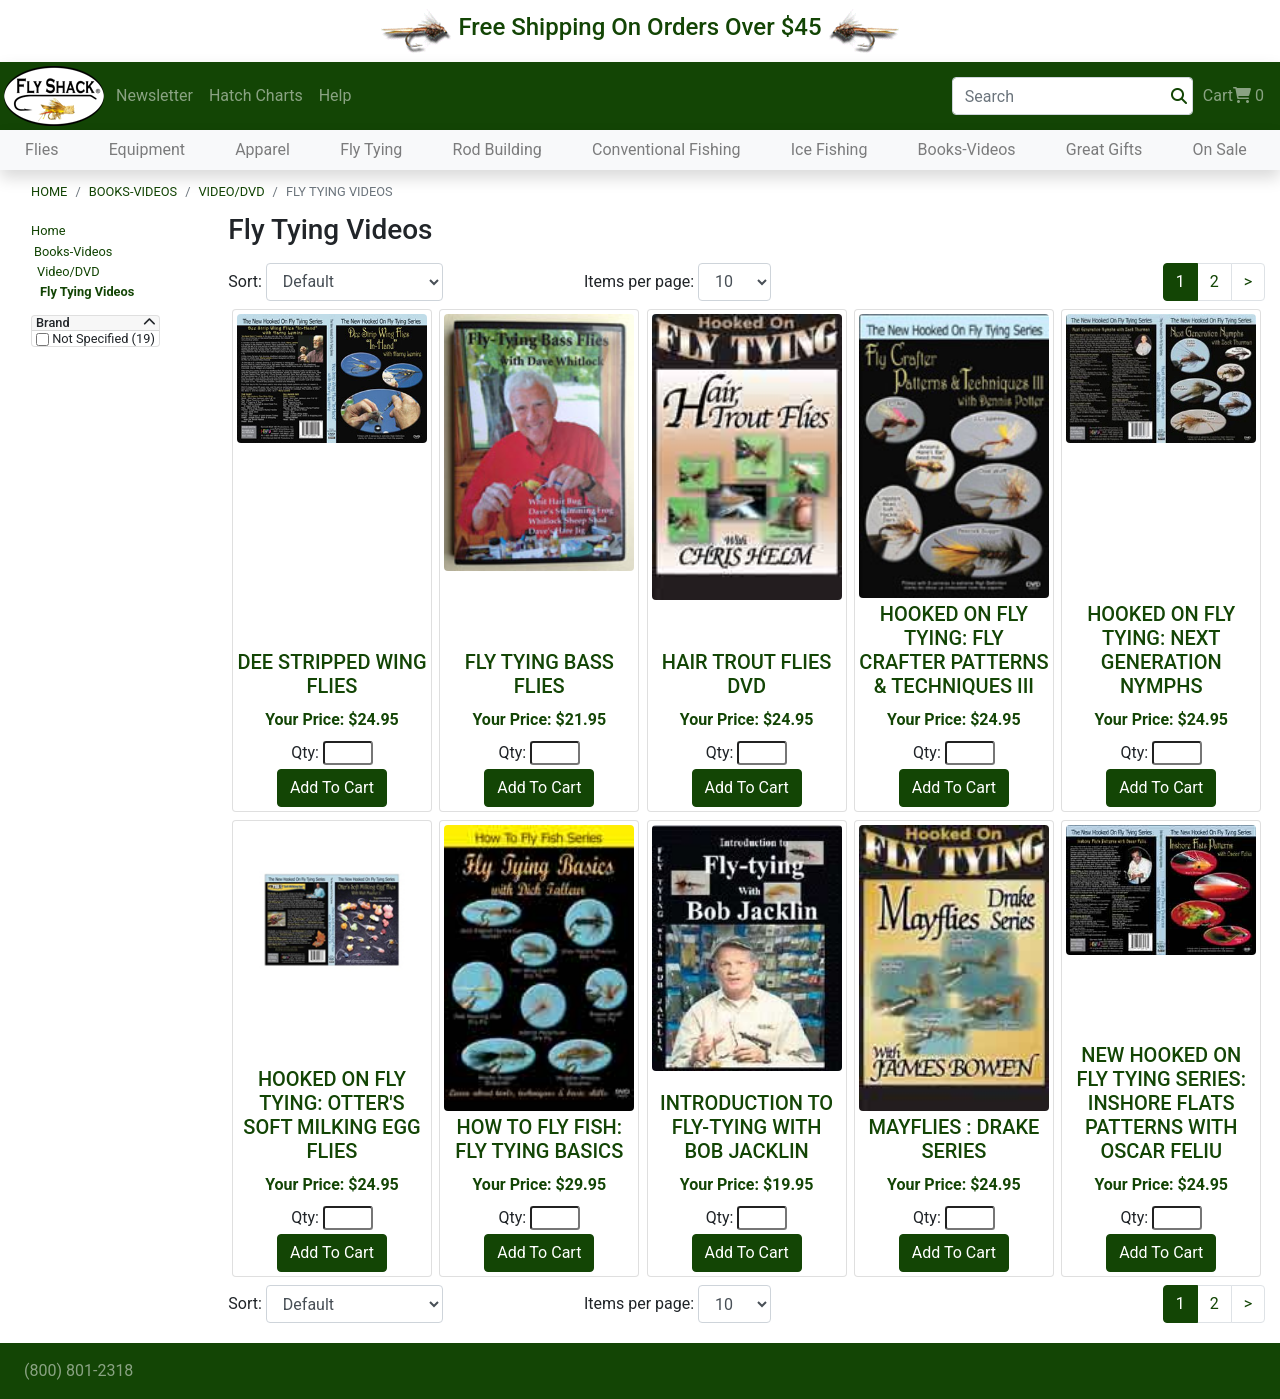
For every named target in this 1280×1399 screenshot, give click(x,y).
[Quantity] (348, 753)
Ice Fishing (829, 149)
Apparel (262, 149)
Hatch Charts (256, 95)
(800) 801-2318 (78, 1370)
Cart (1233, 96)
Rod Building (497, 149)
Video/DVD (231, 191)
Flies (41, 149)
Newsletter (154, 95)
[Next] (1248, 282)
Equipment (147, 149)
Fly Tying (371, 149)
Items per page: (641, 281)
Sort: (247, 281)
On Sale (1219, 149)
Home (49, 191)
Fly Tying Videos (87, 291)
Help (335, 95)
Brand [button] (53, 323)
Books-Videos (967, 149)
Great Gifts (1104, 149)
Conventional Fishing (666, 149)
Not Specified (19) (102, 339)
